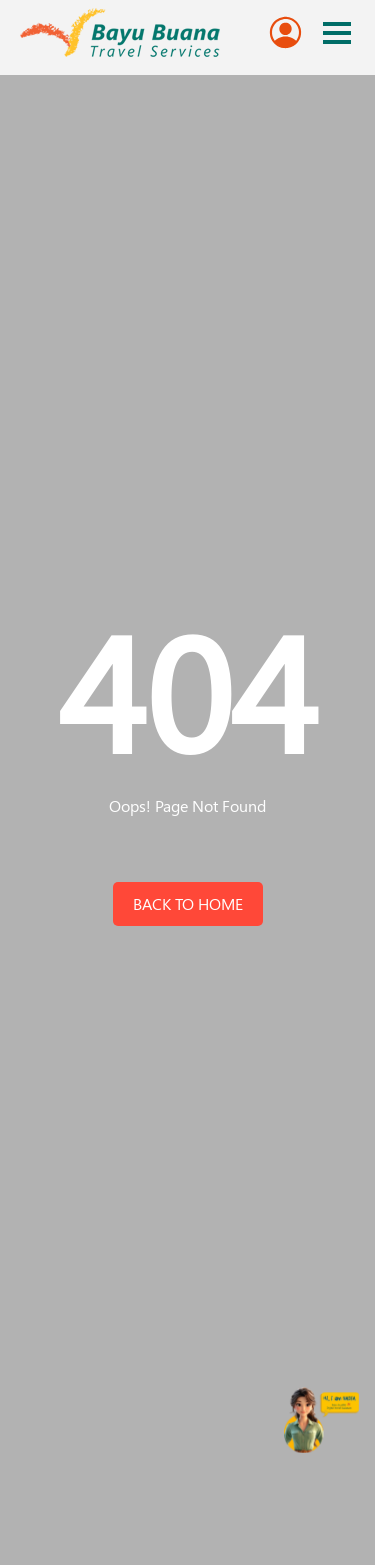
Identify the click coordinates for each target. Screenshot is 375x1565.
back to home (188, 903)
